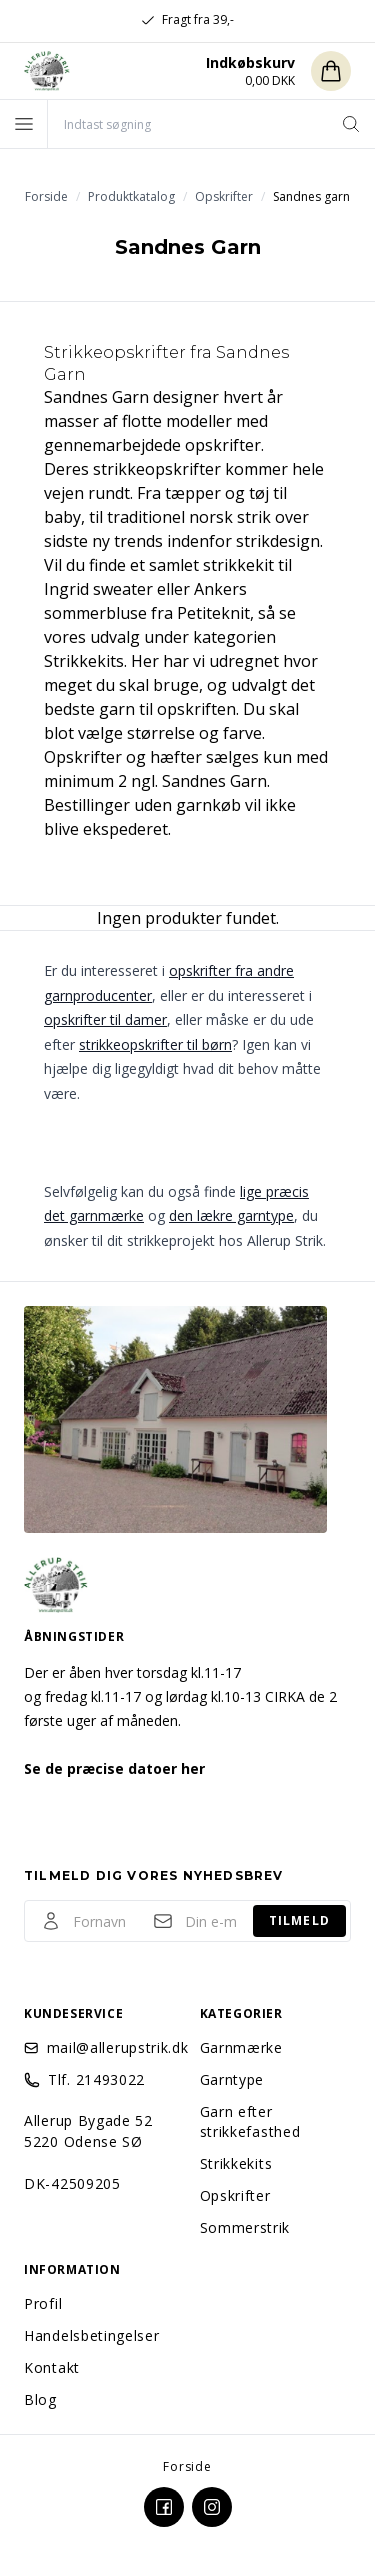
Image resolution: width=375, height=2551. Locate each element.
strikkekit (238, 565)
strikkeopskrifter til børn (155, 1044)
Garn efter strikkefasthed (250, 2121)
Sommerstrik (245, 2227)
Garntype (232, 2079)
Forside (187, 2466)
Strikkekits (236, 2163)
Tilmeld (299, 1920)
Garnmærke (241, 2047)
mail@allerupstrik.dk (111, 2047)
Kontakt (52, 2367)
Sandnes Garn (96, 397)
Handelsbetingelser (92, 2335)
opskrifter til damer (105, 1019)
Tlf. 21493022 (96, 2079)
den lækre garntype (231, 1215)
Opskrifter (235, 2195)
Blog (40, 2399)
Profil (43, 2303)
